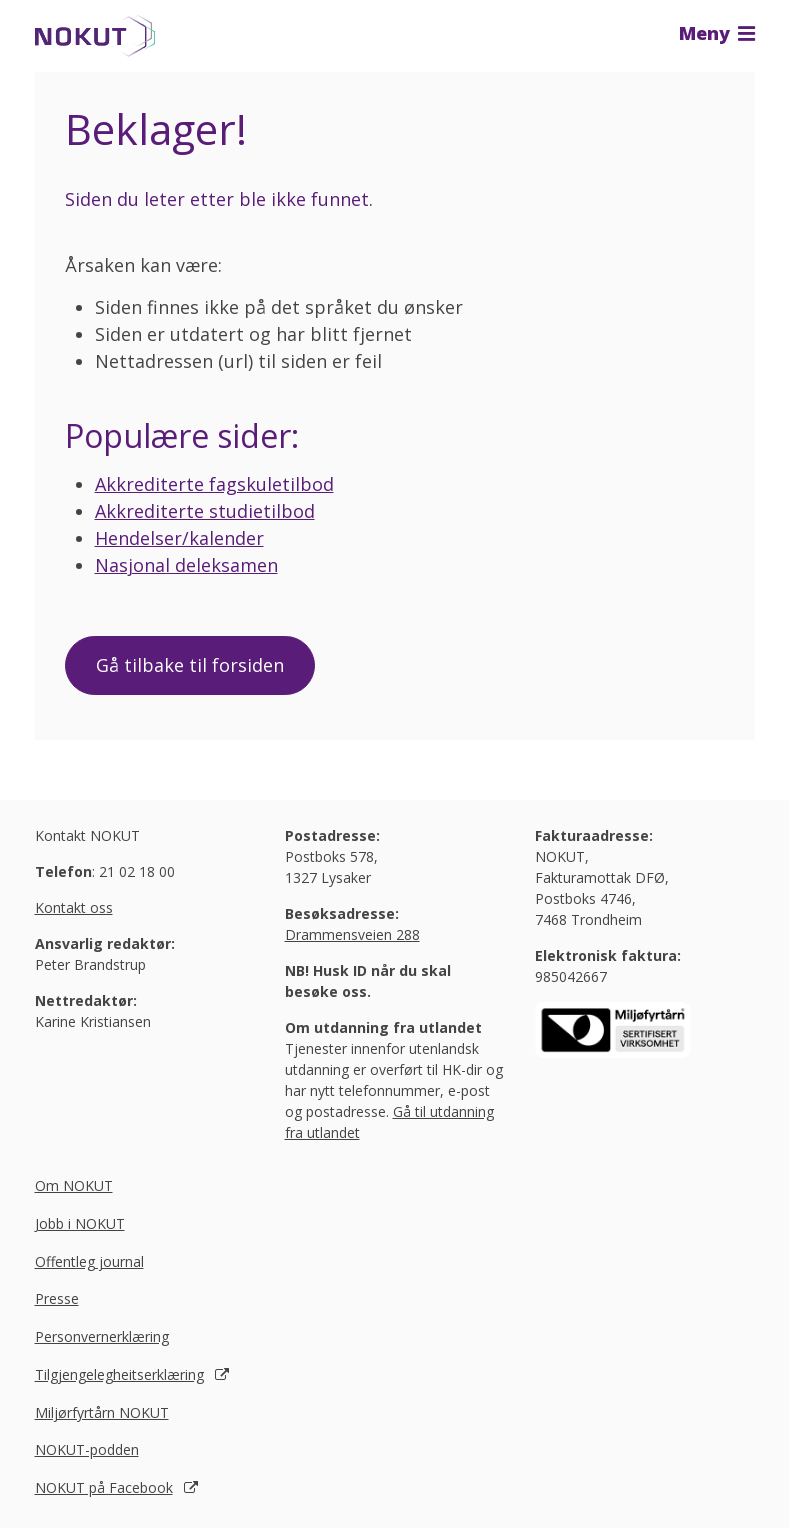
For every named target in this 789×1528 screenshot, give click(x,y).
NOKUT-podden (87, 1449)
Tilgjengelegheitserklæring (119, 1374)
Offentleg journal (89, 1261)
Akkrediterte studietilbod (205, 511)
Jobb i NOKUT (80, 1223)
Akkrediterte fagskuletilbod (214, 484)
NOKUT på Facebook (104, 1487)
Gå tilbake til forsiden (190, 665)
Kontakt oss (74, 907)
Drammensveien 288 (352, 934)
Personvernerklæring (102, 1336)
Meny (717, 33)
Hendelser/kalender (179, 538)
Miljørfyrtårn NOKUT (102, 1412)
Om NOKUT (74, 1185)
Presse (57, 1298)
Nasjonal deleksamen (186, 565)
